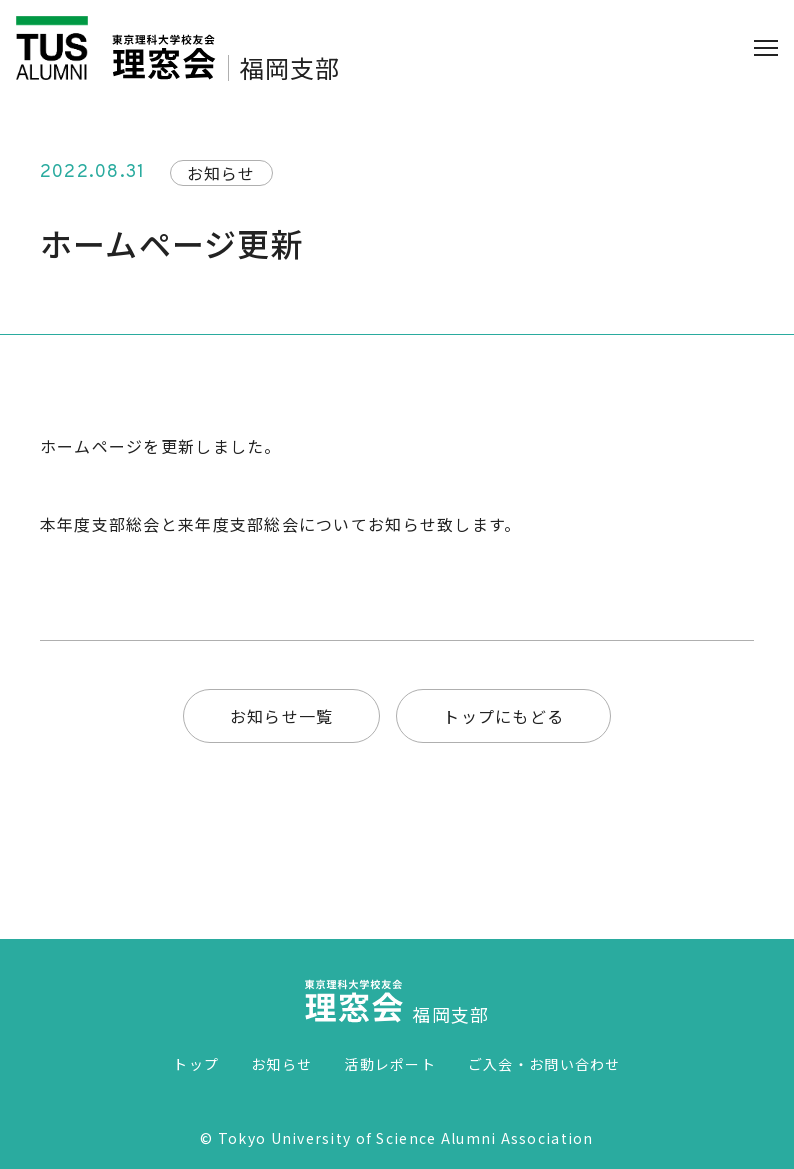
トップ (196, 1064)
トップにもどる (503, 716)
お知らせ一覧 (282, 716)
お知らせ (281, 1064)
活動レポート (390, 1064)
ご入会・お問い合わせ (544, 1064)
